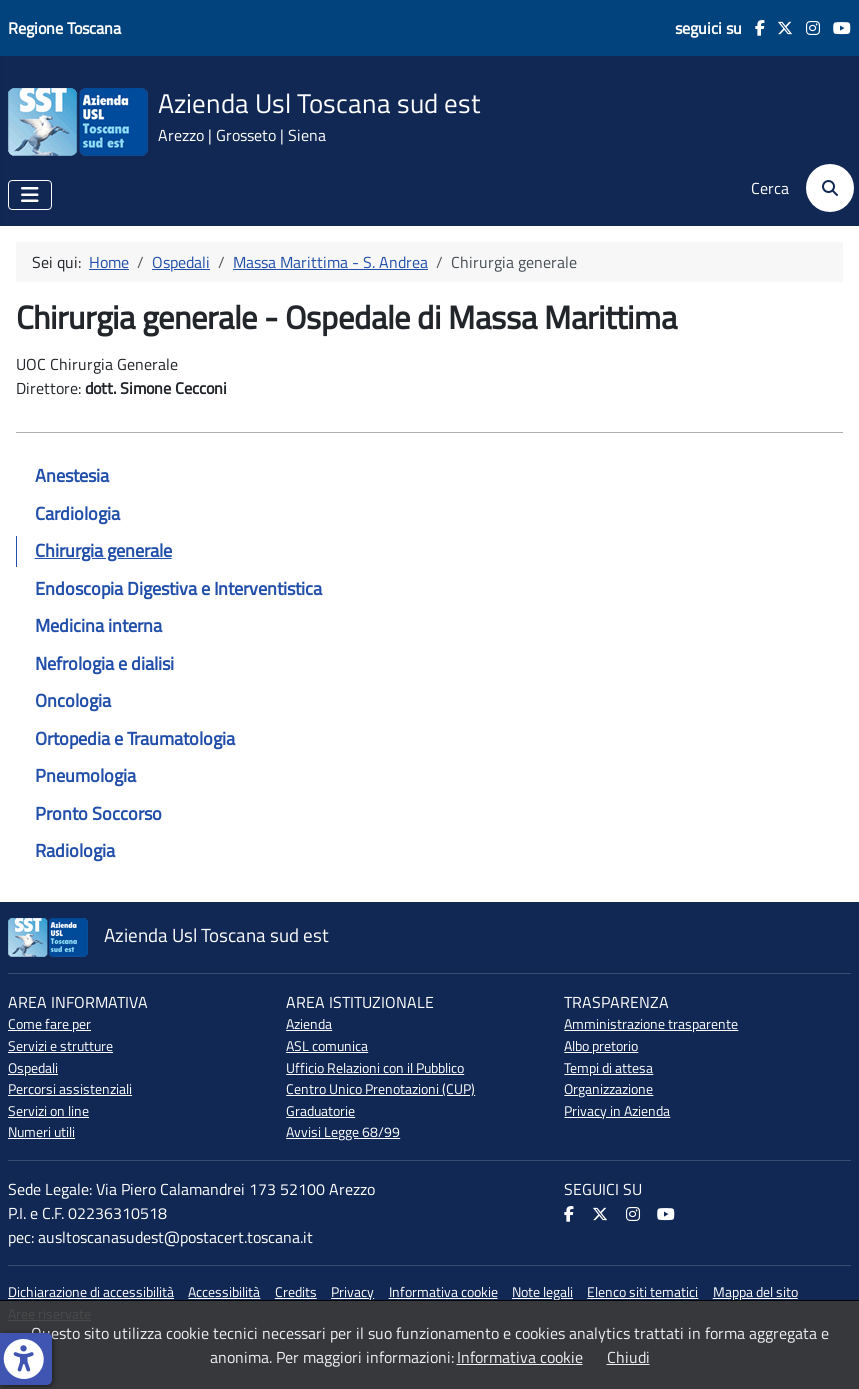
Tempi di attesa (608, 1068)
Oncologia (73, 700)
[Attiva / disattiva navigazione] (30, 195)
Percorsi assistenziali (70, 1089)
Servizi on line (48, 1111)
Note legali (542, 1292)
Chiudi (628, 1357)
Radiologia (75, 850)
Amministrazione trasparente (651, 1024)
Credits (296, 1292)
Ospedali (33, 1068)
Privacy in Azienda (617, 1111)
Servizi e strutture (60, 1046)
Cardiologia (77, 513)
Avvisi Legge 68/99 (343, 1132)
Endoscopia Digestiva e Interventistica (178, 588)
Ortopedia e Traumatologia (135, 738)
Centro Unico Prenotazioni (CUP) (380, 1089)
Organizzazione (608, 1089)
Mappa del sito (755, 1292)
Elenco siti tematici (642, 1292)
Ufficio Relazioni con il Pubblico (375, 1068)
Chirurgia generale (103, 550)
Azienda (309, 1024)
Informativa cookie (443, 1292)
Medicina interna (98, 625)
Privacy (352, 1292)
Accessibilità (224, 1292)
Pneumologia (85, 775)
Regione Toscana (64, 28)
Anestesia (72, 475)
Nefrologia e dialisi (104, 663)
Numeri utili (41, 1132)
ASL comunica (327, 1046)
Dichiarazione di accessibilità (91, 1292)
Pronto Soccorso (98, 813)
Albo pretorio (601, 1046)
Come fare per (49, 1024)
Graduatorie (320, 1111)
